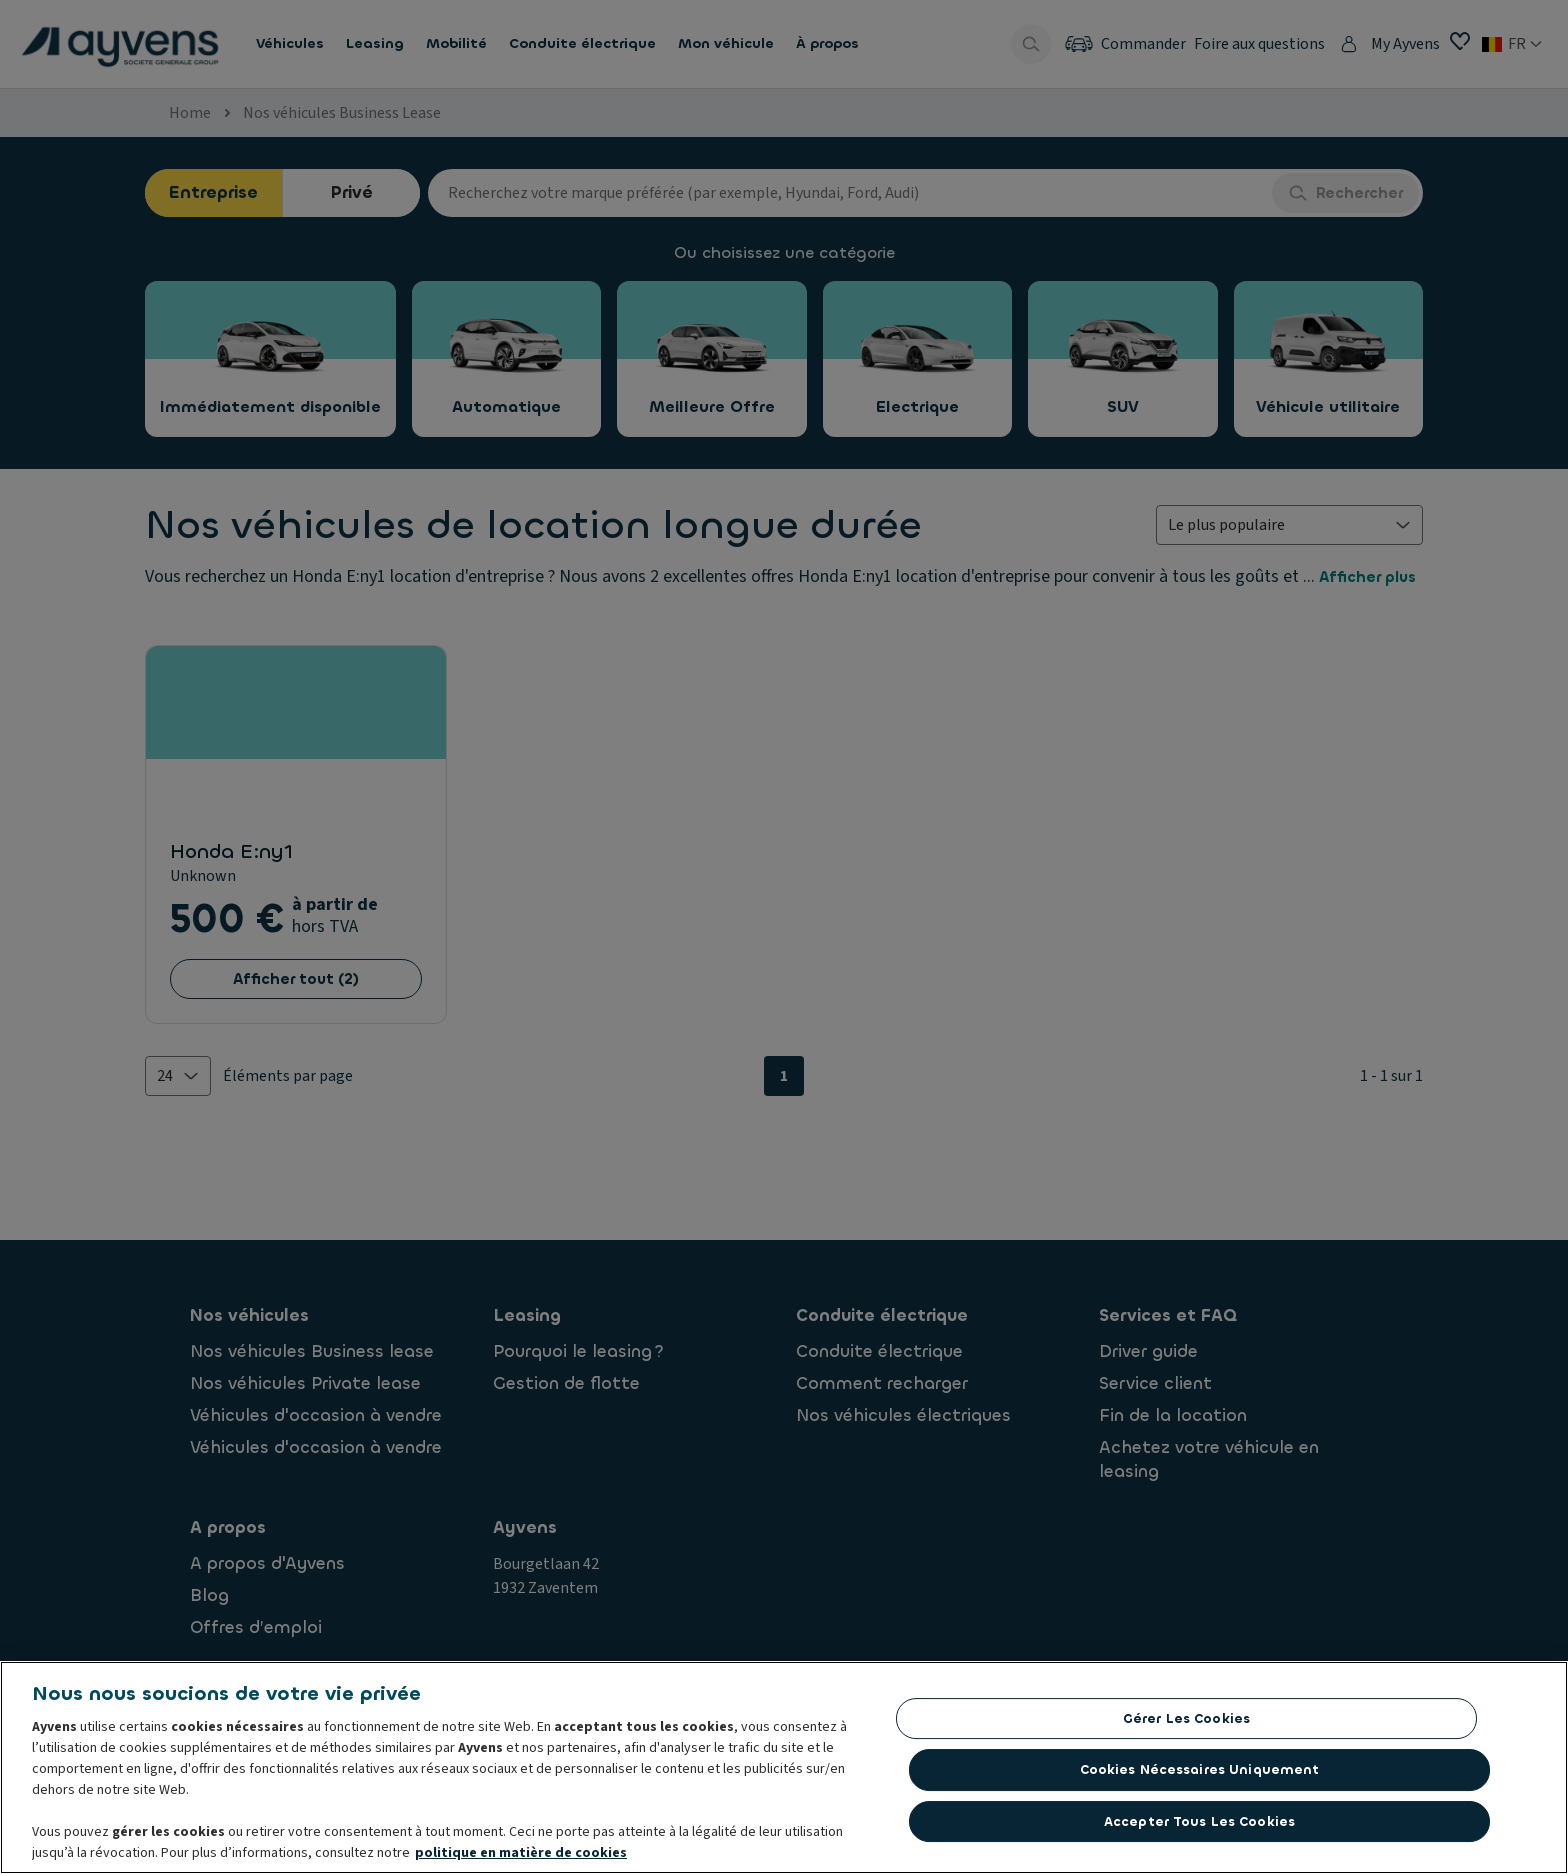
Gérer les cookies (1186, 1718)
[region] (784, 1767)
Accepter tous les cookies (1199, 1821)
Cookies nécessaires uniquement (1200, 1769)
